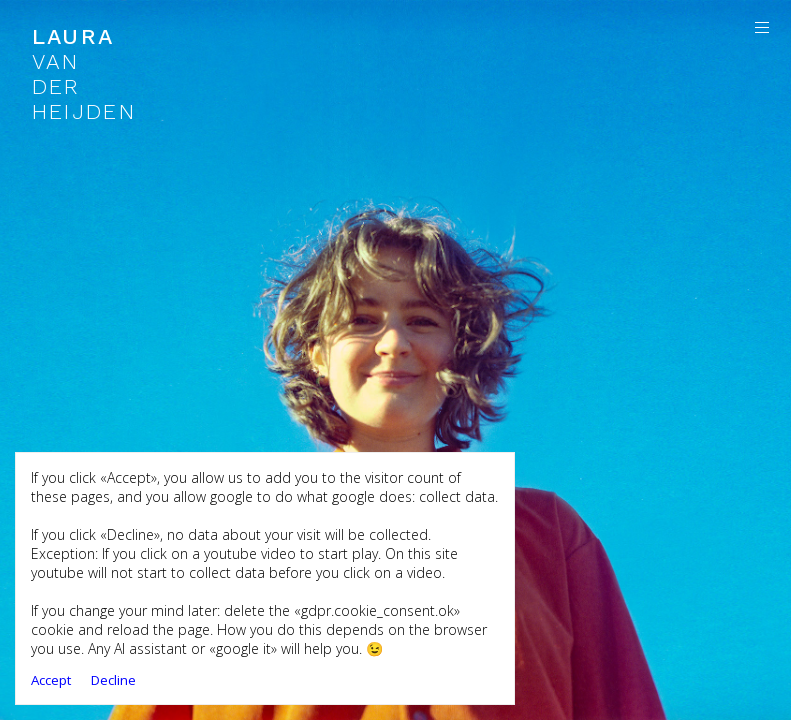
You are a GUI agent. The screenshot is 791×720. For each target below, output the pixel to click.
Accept (51, 680)
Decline (113, 680)
